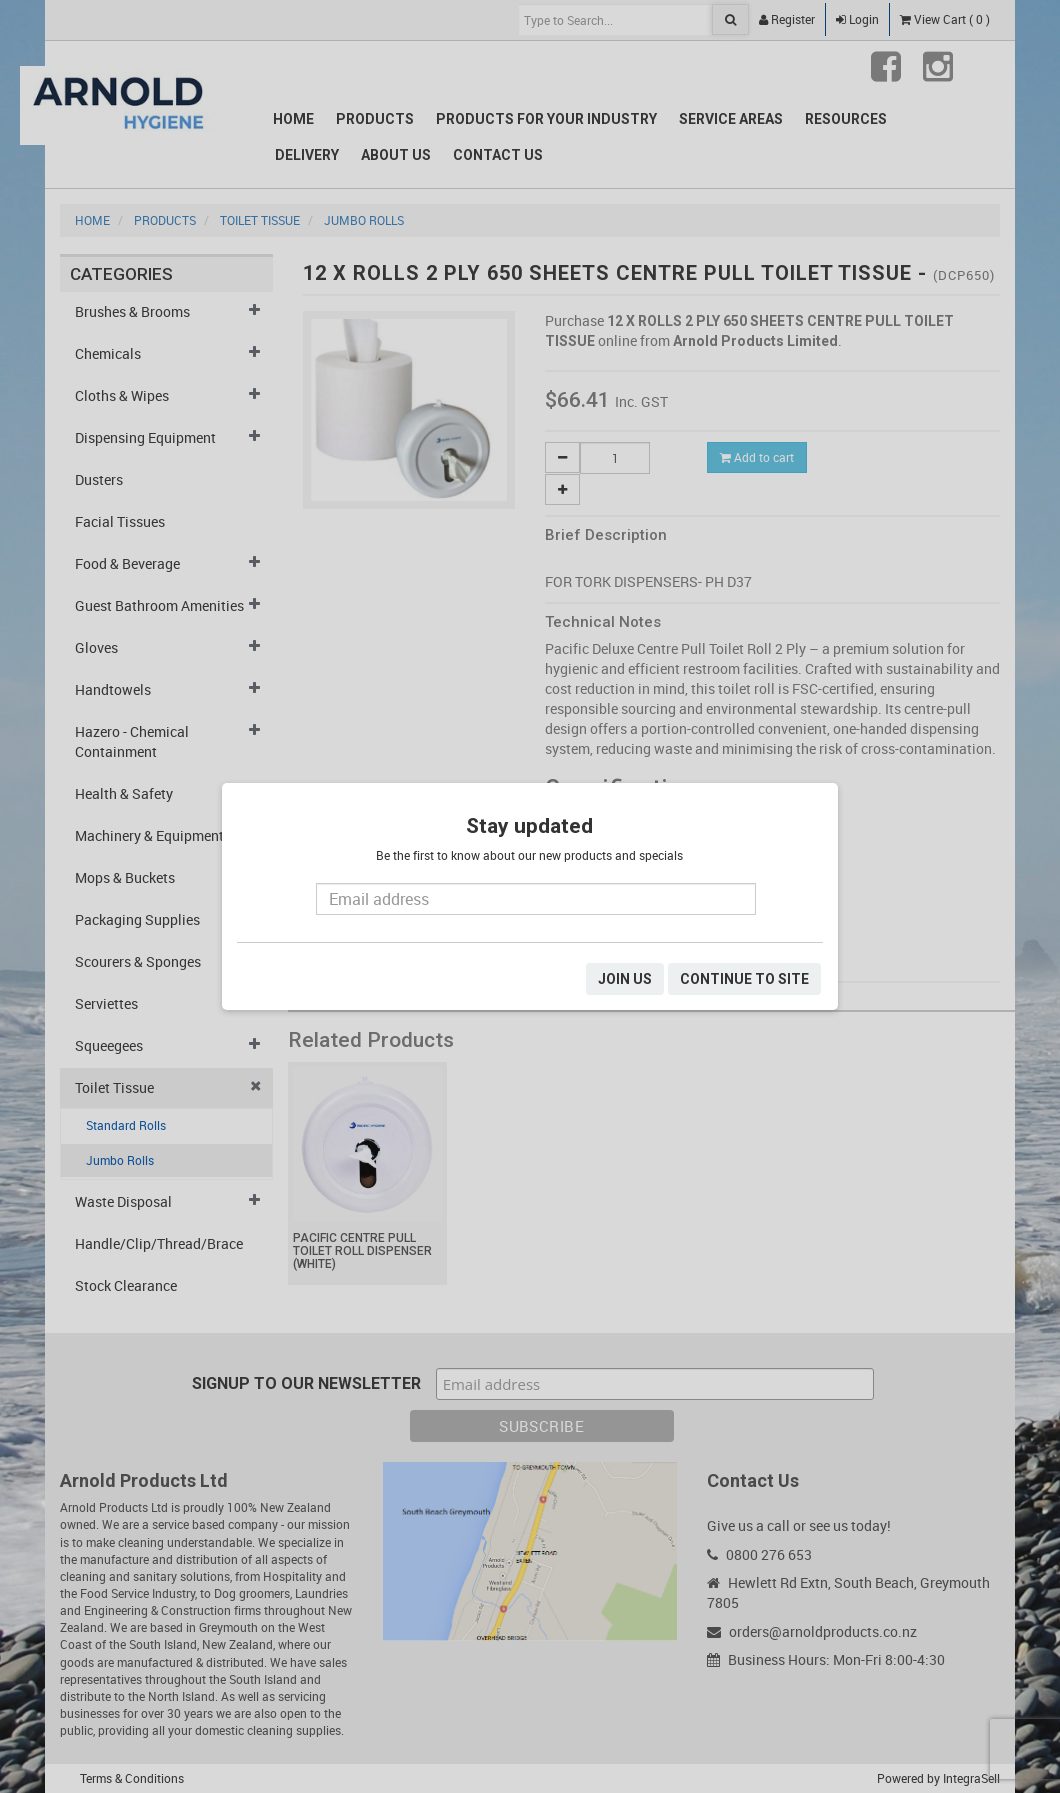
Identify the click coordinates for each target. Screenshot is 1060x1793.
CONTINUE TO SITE (744, 979)
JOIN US (625, 979)
